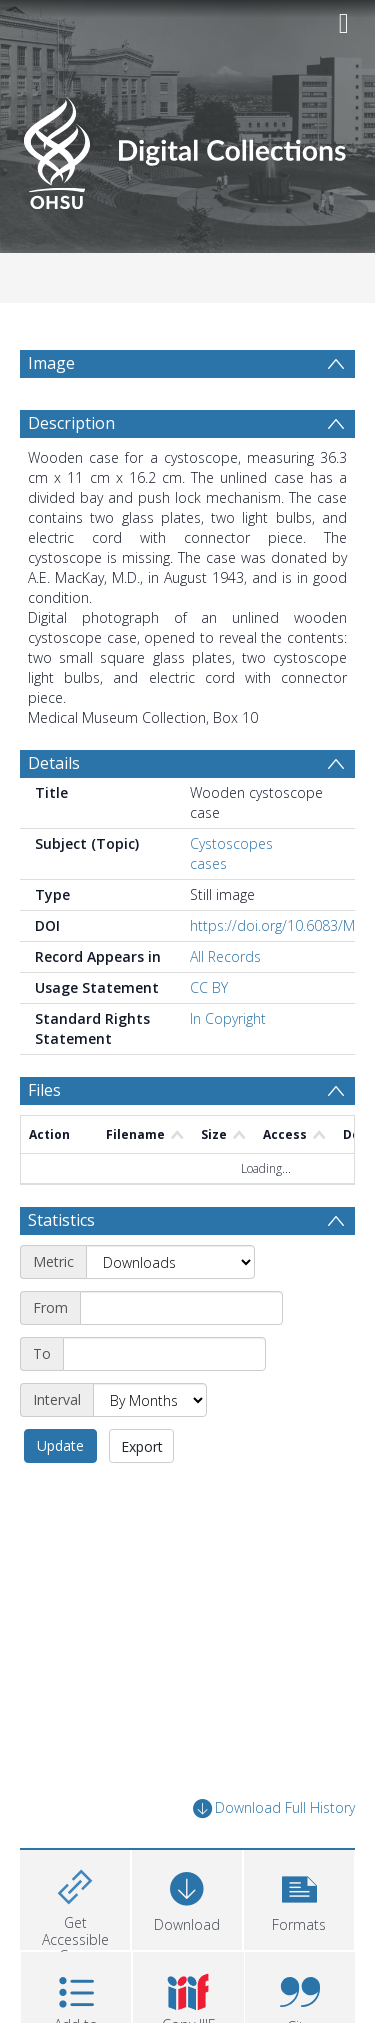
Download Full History (274, 1808)
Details (54, 763)
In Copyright (228, 1018)
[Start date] (181, 1308)
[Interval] (150, 1400)
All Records (225, 956)
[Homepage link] (188, 147)
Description (71, 423)
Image (51, 363)
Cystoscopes (231, 843)
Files (44, 1090)
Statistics (61, 1220)
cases (208, 863)
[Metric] (170, 1262)
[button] (299, 1897)
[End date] (164, 1354)
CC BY (209, 987)
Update (60, 1445)
